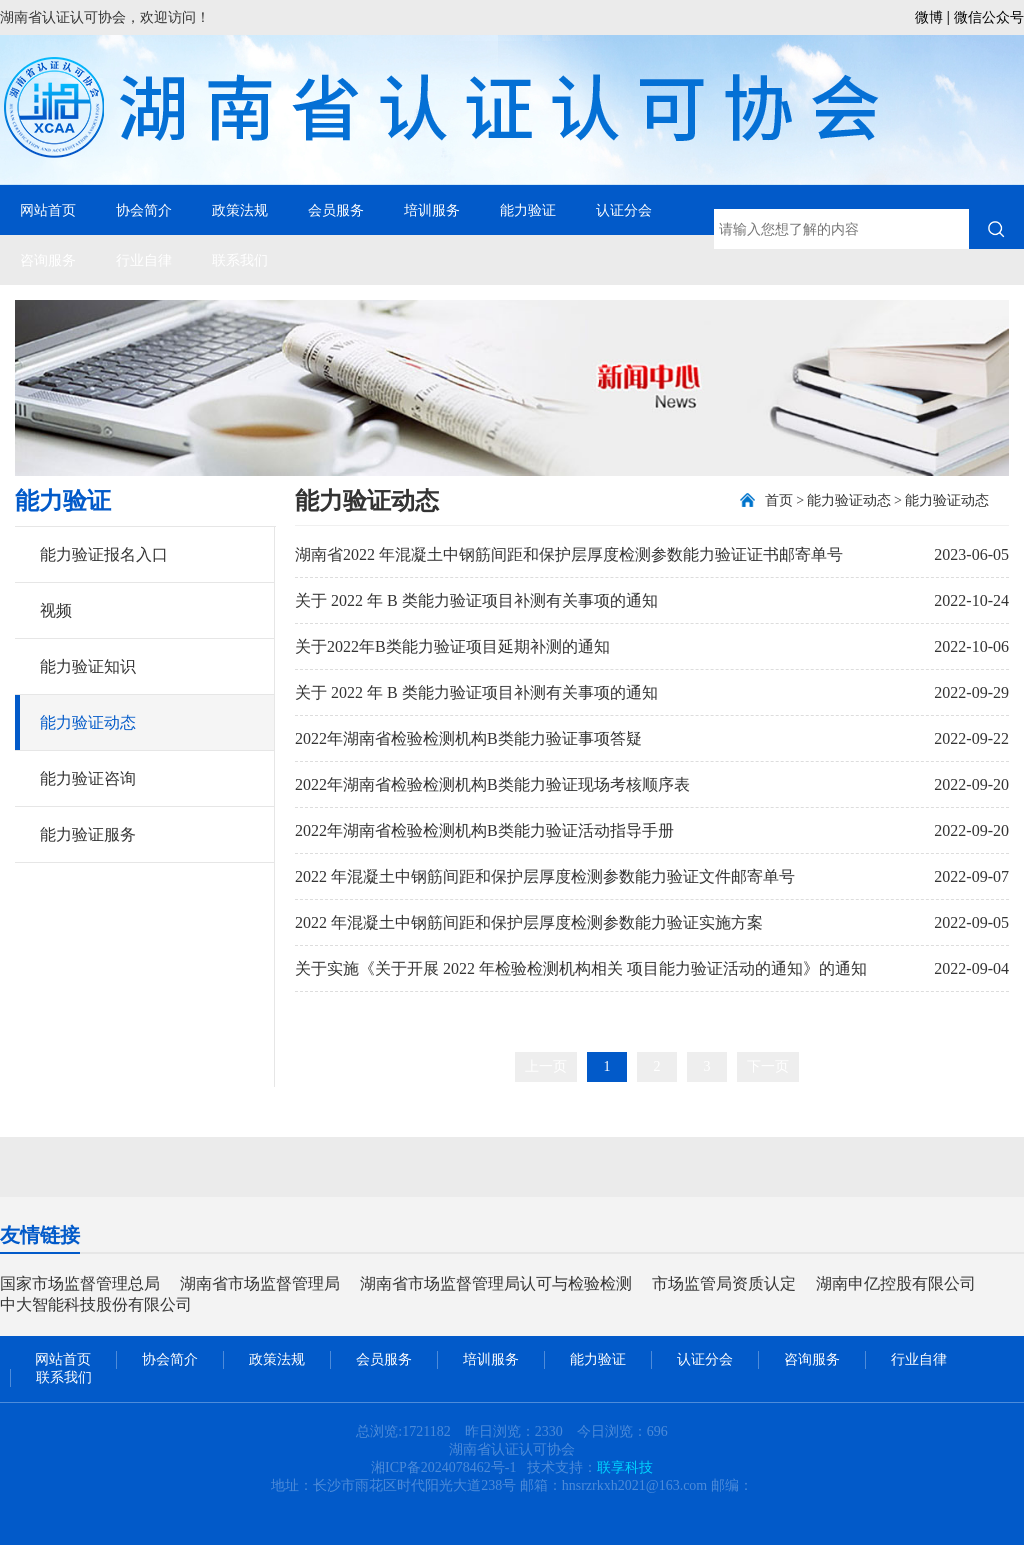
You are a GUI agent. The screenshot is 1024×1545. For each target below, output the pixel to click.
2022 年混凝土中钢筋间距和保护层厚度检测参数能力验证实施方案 (529, 922)
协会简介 (144, 210)
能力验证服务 (88, 834)
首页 (779, 500)
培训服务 (432, 210)
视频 (56, 610)
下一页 (768, 1066)
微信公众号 (989, 17)
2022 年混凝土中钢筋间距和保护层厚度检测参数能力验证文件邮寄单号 (545, 876)
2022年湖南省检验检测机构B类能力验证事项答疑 (468, 738)
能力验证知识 (88, 666)
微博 (929, 17)
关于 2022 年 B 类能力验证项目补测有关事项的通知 (476, 600)
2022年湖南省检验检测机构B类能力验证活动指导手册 (484, 830)
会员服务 (336, 210)
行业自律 (144, 260)
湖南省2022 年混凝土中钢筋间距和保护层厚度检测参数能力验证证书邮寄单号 (569, 554)
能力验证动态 (88, 722)
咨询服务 (48, 260)
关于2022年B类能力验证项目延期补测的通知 (452, 646)
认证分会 (624, 210)
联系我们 (240, 260)
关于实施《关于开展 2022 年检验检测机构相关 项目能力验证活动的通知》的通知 (581, 968)
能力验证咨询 (88, 778)
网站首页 (48, 210)
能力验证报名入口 (104, 554)
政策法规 (240, 210)
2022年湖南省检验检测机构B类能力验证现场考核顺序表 (492, 784)
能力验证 (528, 210)
